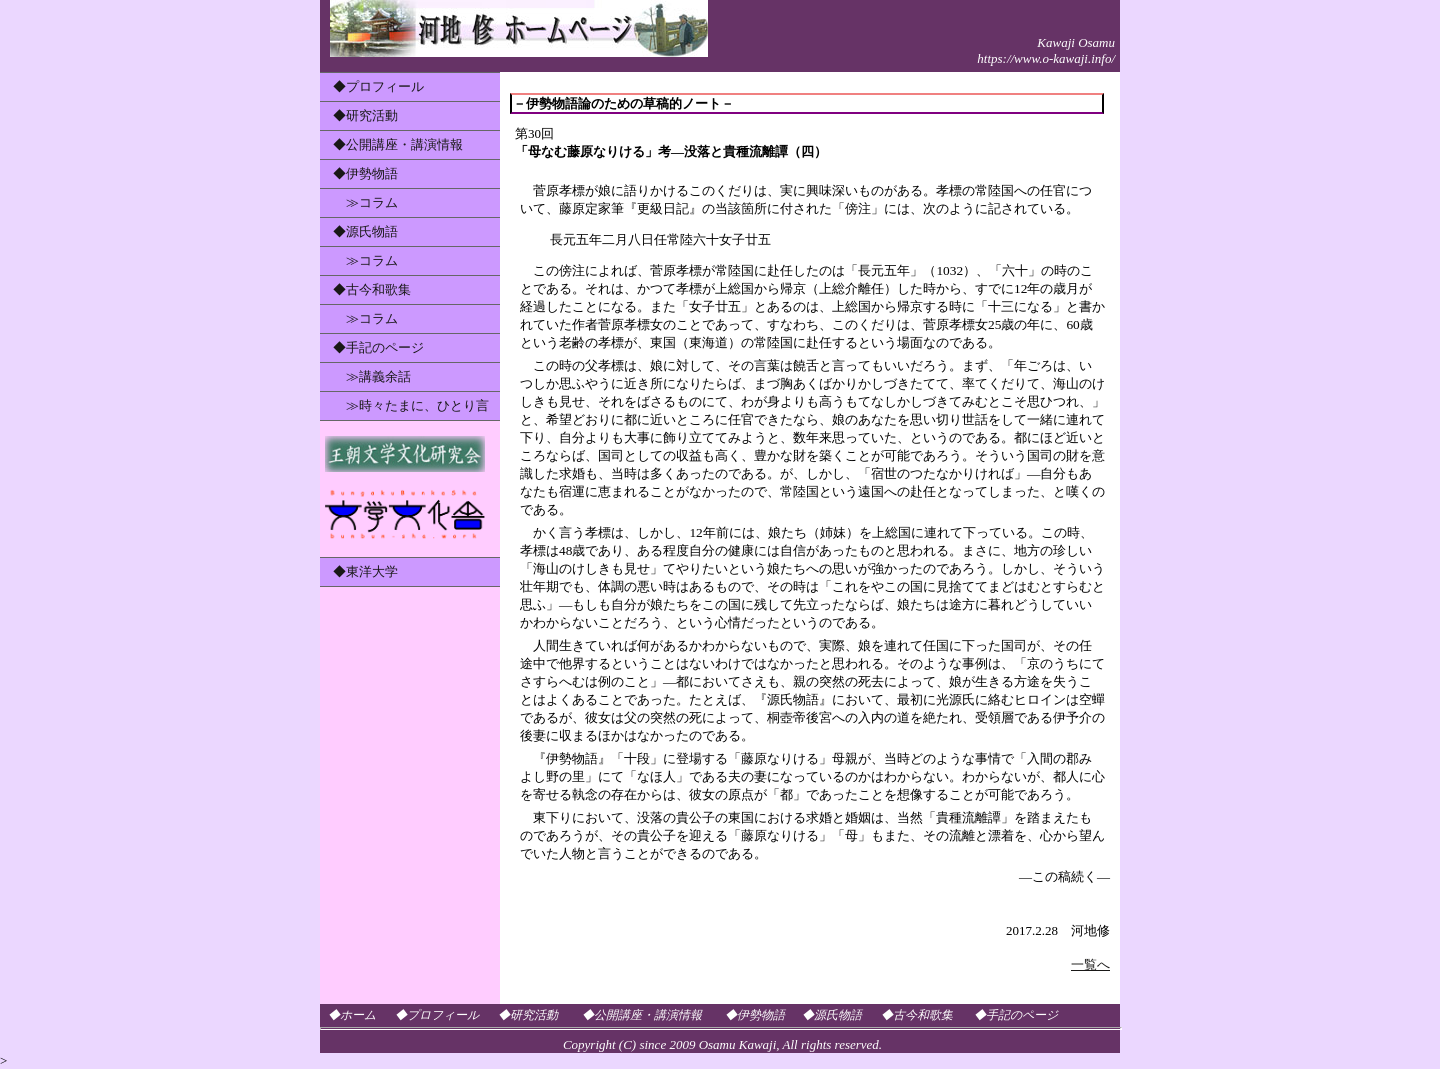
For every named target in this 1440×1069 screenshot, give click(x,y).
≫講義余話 (372, 376)
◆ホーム (352, 1015)
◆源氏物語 (365, 231)
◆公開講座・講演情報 (398, 144)
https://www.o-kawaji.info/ (1046, 58)
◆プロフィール (378, 86)
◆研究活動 (365, 115)
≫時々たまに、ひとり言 (411, 405)
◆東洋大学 (365, 571)
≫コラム (365, 202)
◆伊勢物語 (365, 173)
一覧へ (1090, 964)
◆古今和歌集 (372, 289)
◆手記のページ (378, 347)
